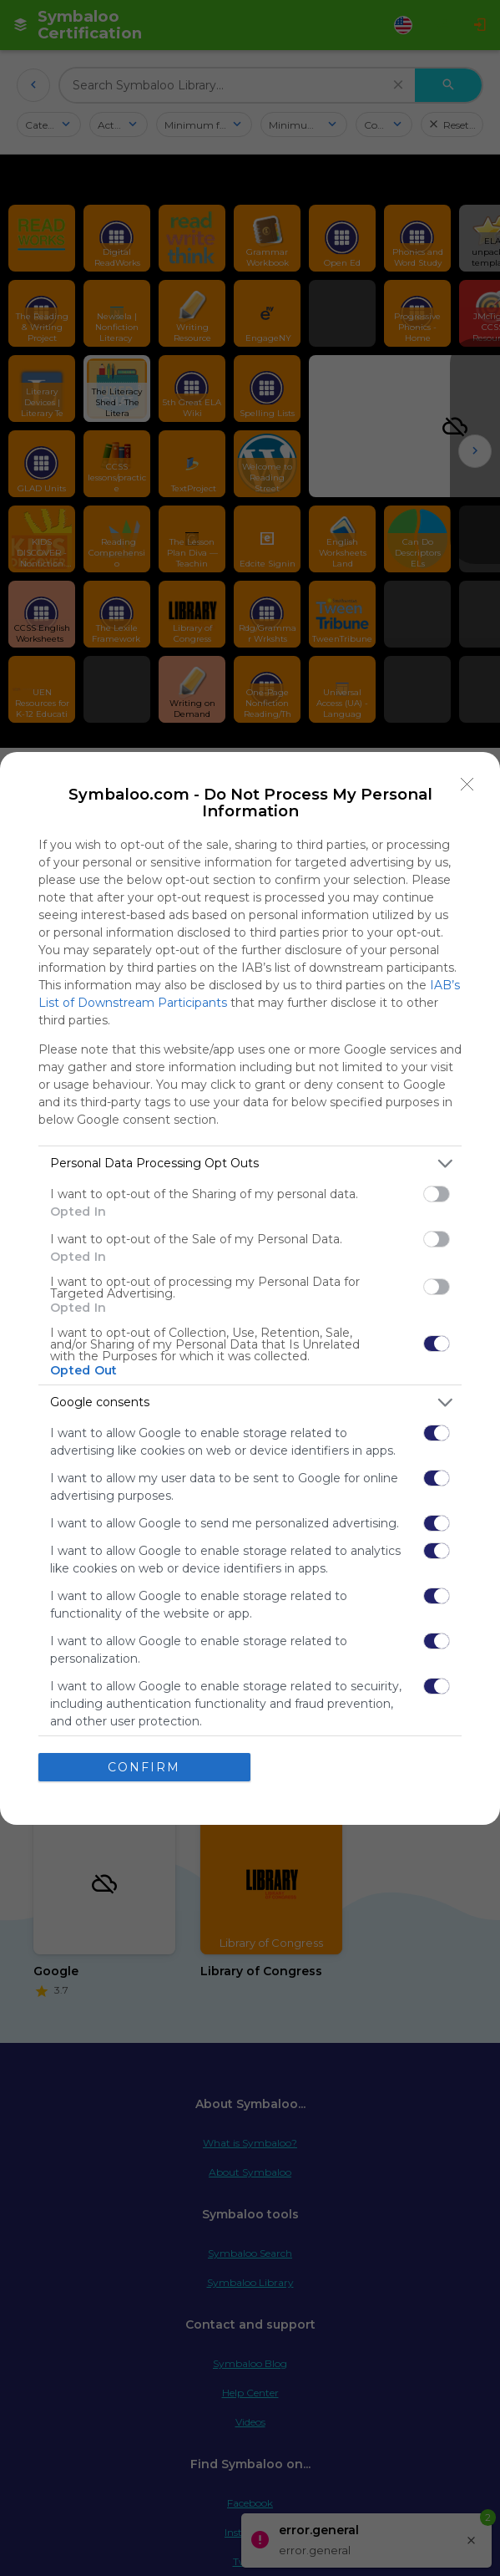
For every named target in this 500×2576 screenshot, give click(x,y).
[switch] (436, 1194)
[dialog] (250, 1288)
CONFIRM (144, 1767)
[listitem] (250, 1163)
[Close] (467, 784)
